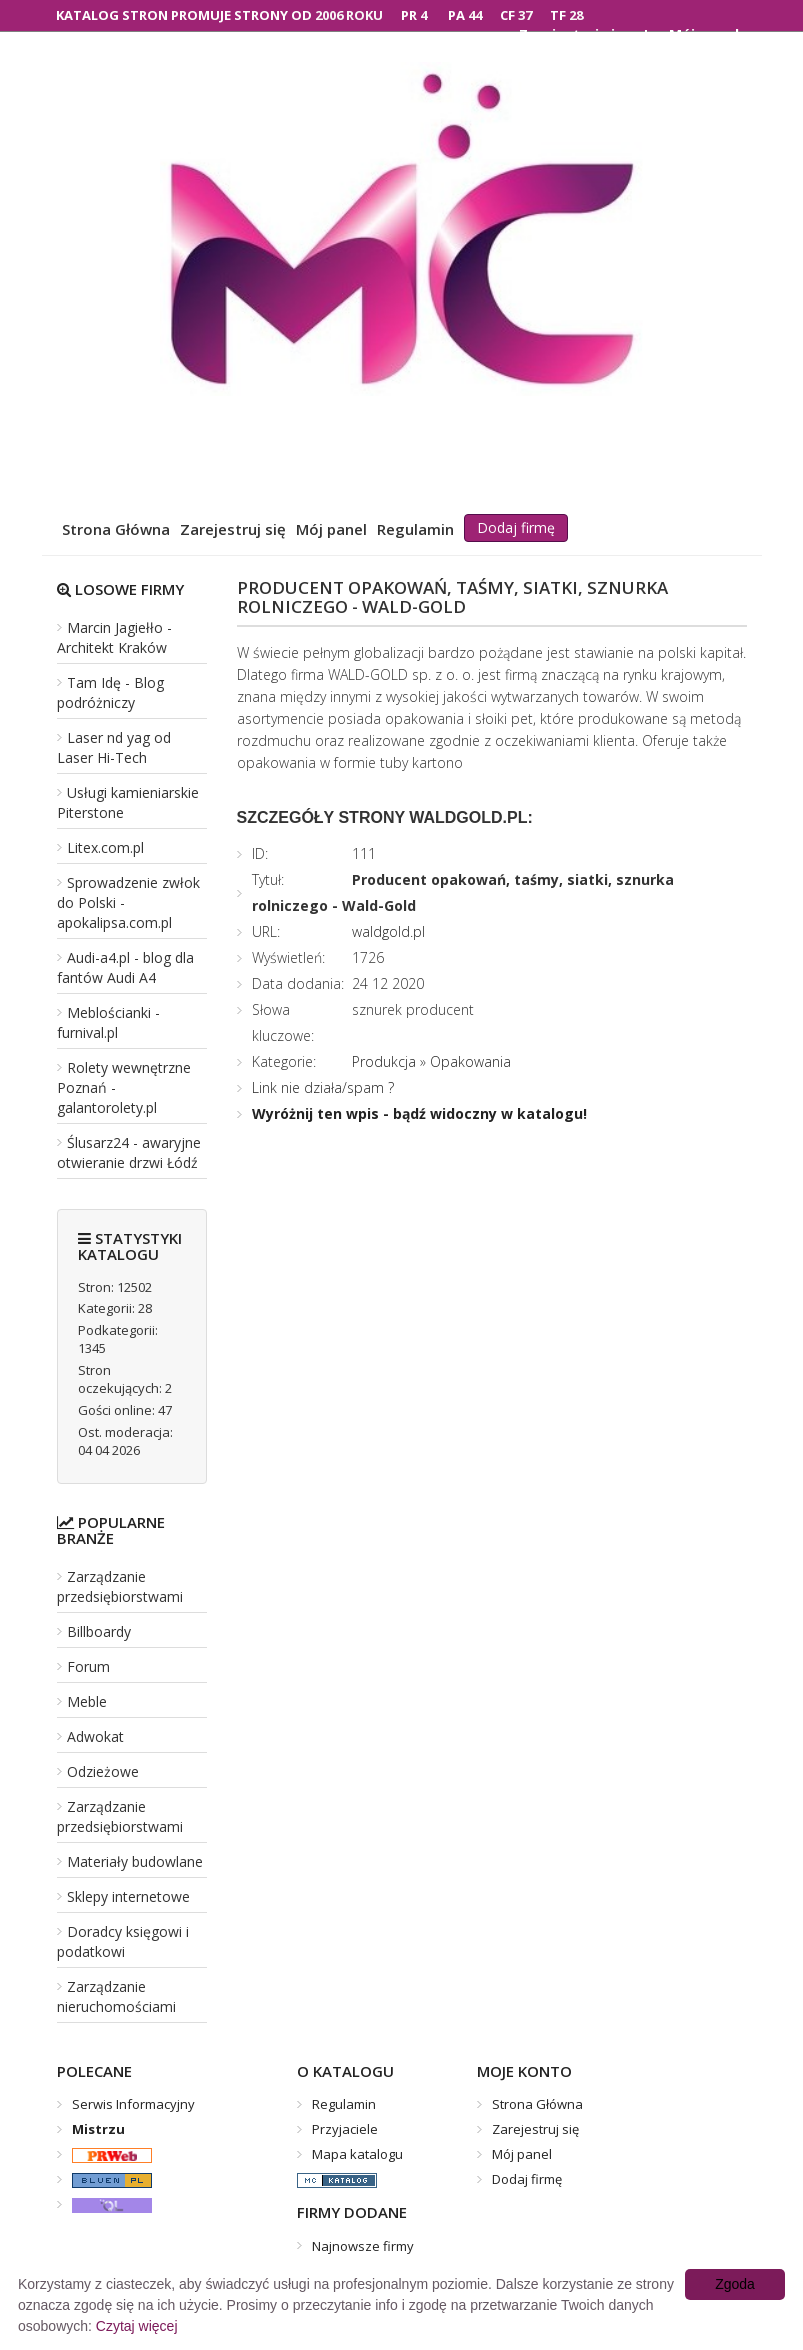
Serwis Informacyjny (133, 2104)
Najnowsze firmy (363, 2246)
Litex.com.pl (105, 847)
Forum (88, 1666)
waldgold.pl (388, 931)
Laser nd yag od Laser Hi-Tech (114, 747)
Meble (87, 1701)
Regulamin (415, 529)
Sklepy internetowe (128, 1896)
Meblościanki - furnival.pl (108, 1022)
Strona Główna (116, 529)
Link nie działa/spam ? (323, 1087)
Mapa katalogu (357, 2154)
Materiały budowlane (135, 1861)
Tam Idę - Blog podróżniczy (110, 692)
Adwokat (95, 1736)
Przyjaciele (345, 2129)
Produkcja (384, 1061)
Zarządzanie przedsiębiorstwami (120, 1586)
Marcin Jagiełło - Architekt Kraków (114, 637)
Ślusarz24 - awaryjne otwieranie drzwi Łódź (129, 1152)
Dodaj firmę (516, 527)
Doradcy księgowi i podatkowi (123, 1941)
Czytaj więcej (137, 2326)
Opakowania (470, 1061)
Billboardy (99, 1631)
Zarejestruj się (233, 529)
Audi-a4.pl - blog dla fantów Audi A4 (125, 967)
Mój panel (331, 529)
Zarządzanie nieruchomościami (116, 1996)
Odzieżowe (103, 1771)
